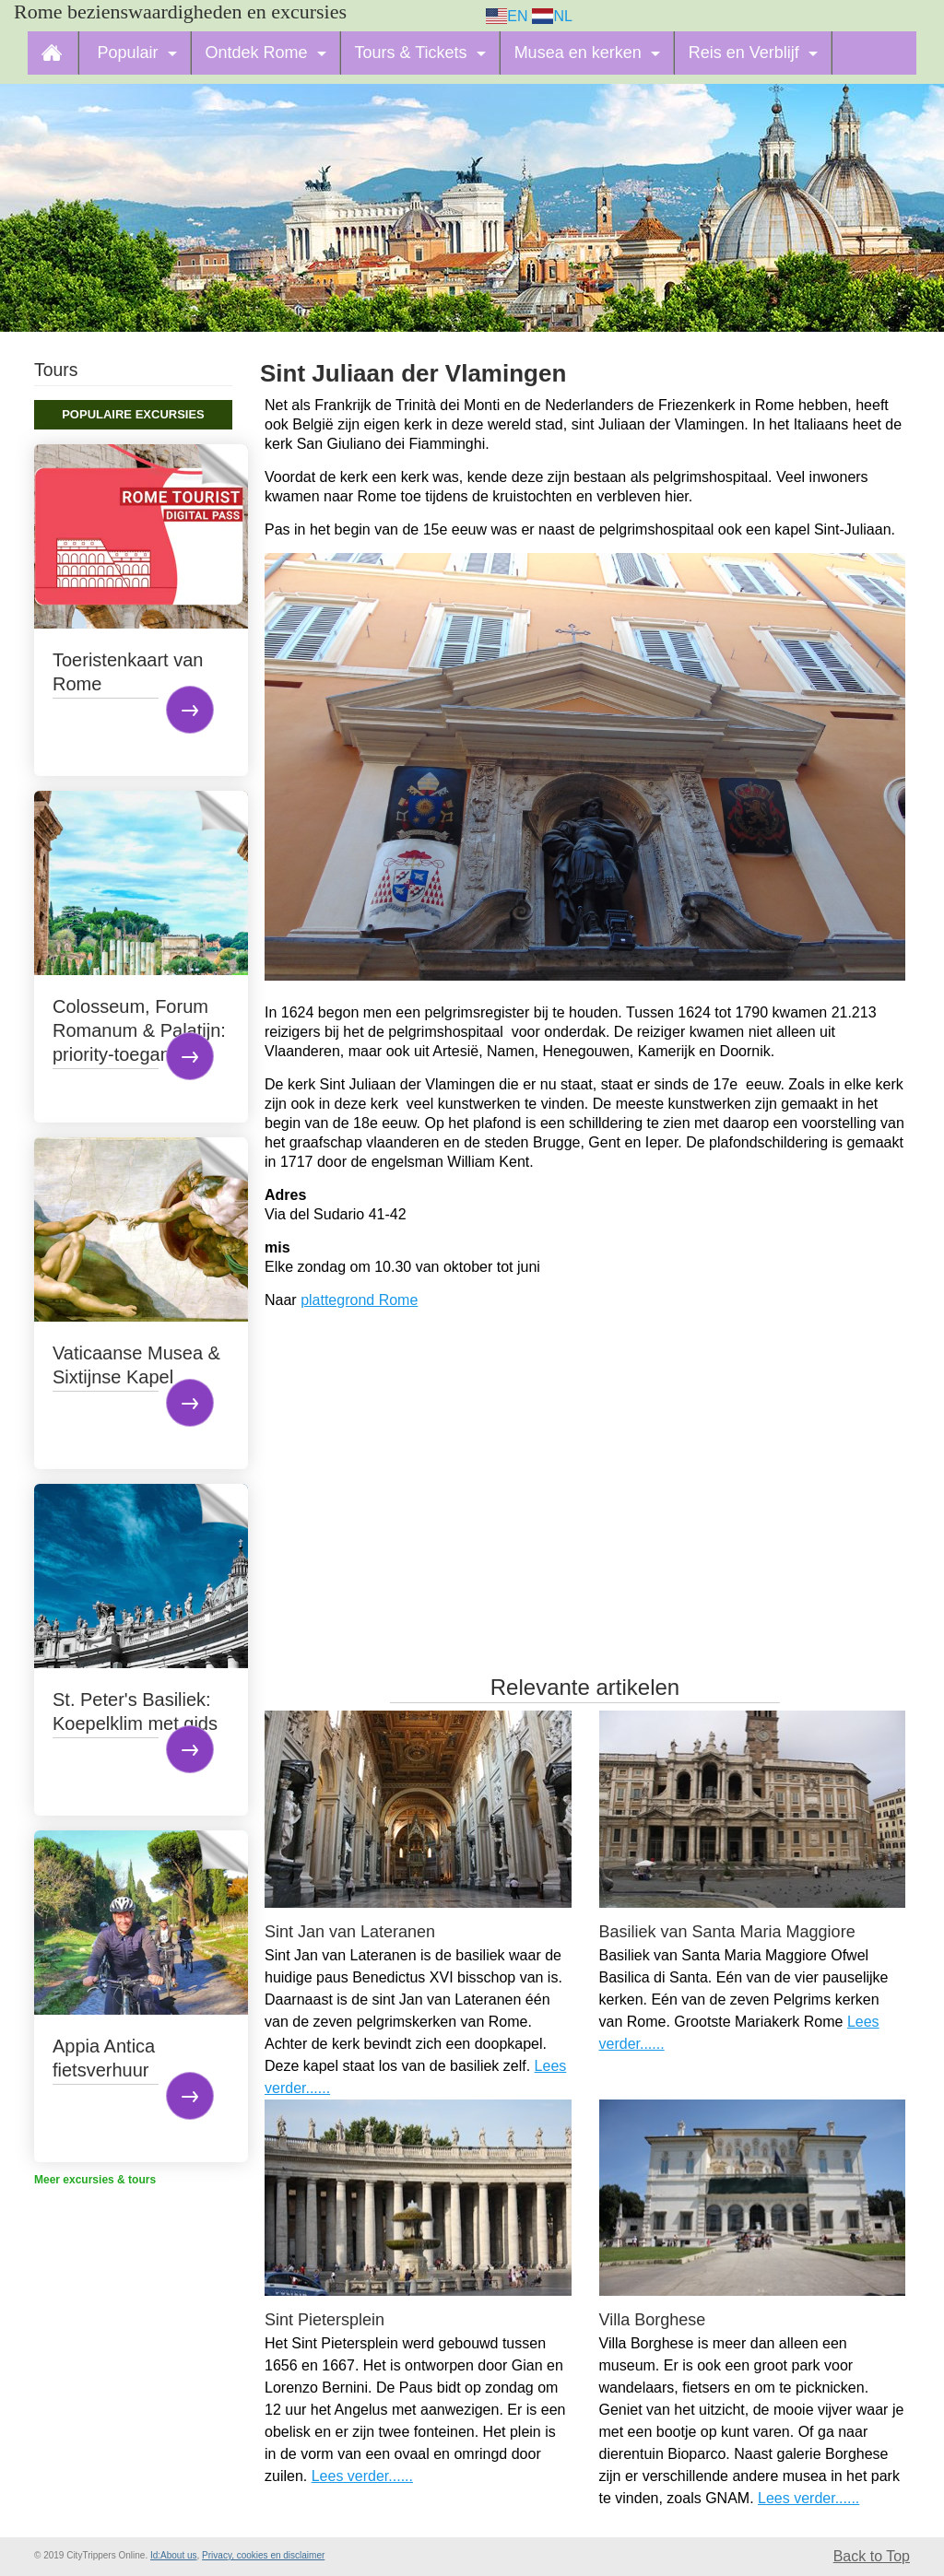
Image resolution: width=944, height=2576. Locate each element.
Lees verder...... (362, 2476)
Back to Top (871, 2556)
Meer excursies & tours (95, 2179)
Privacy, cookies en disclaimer (263, 2555)
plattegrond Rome (359, 1300)
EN (507, 16)
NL (552, 16)
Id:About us (173, 2555)
